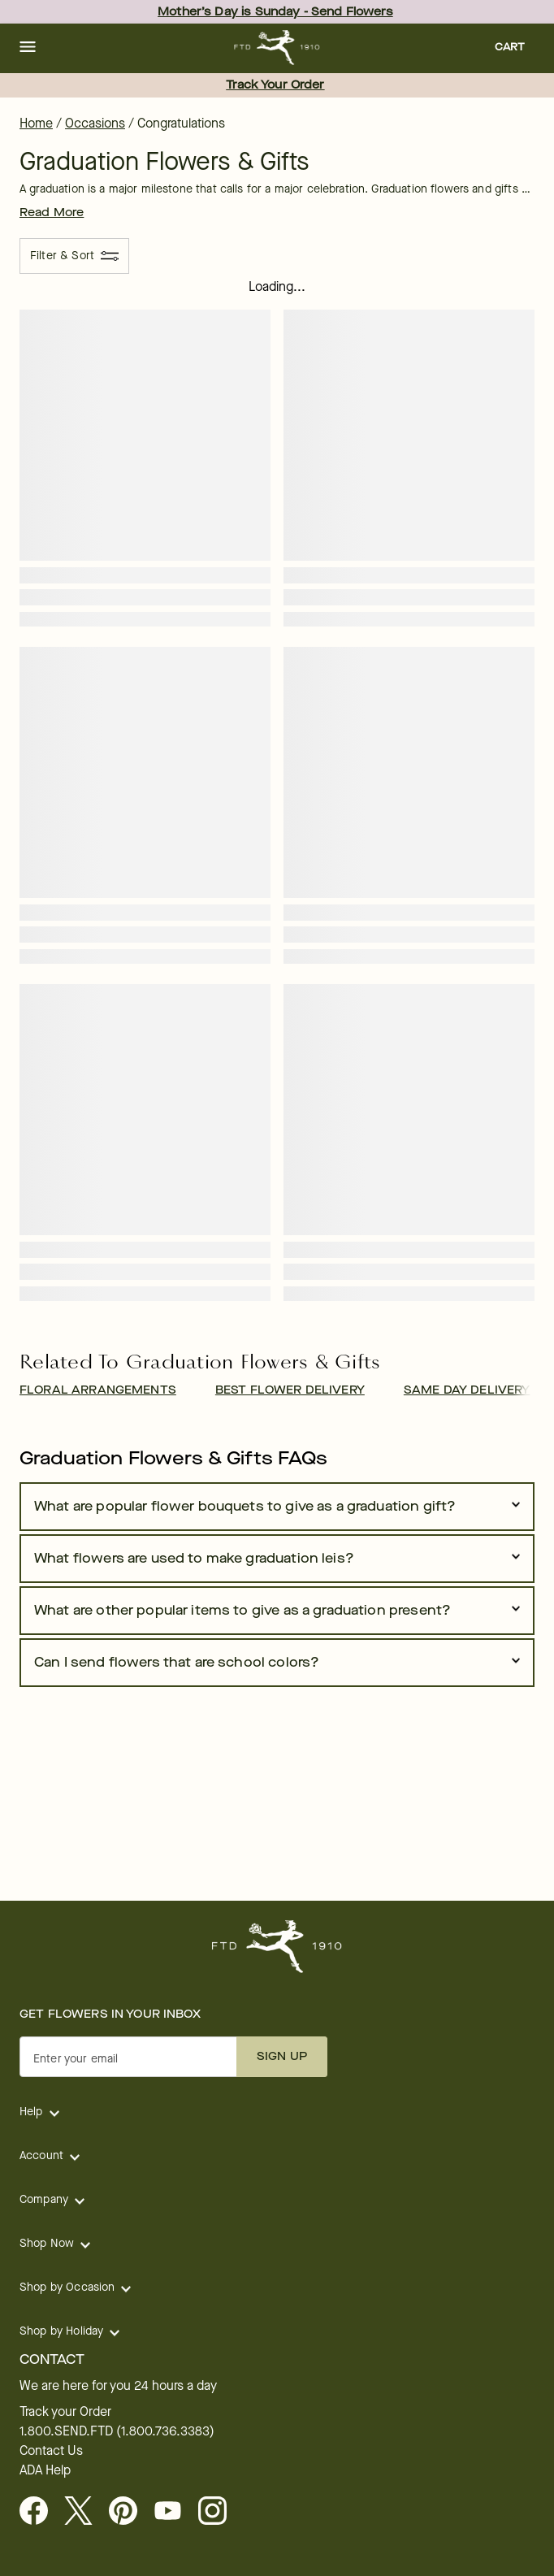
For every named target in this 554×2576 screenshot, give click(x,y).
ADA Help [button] (45, 2470)
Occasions (95, 123)
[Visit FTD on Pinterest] (129, 2511)
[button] (27, 47)
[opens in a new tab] (174, 2511)
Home (36, 123)
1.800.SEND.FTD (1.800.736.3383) (116, 2431)
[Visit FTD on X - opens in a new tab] (85, 2511)
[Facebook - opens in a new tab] (40, 2511)
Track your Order (65, 2411)
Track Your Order (275, 85)
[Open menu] (27, 47)
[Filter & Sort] (74, 256)
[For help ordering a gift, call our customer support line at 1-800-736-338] (277, 47)
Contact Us (51, 2450)
